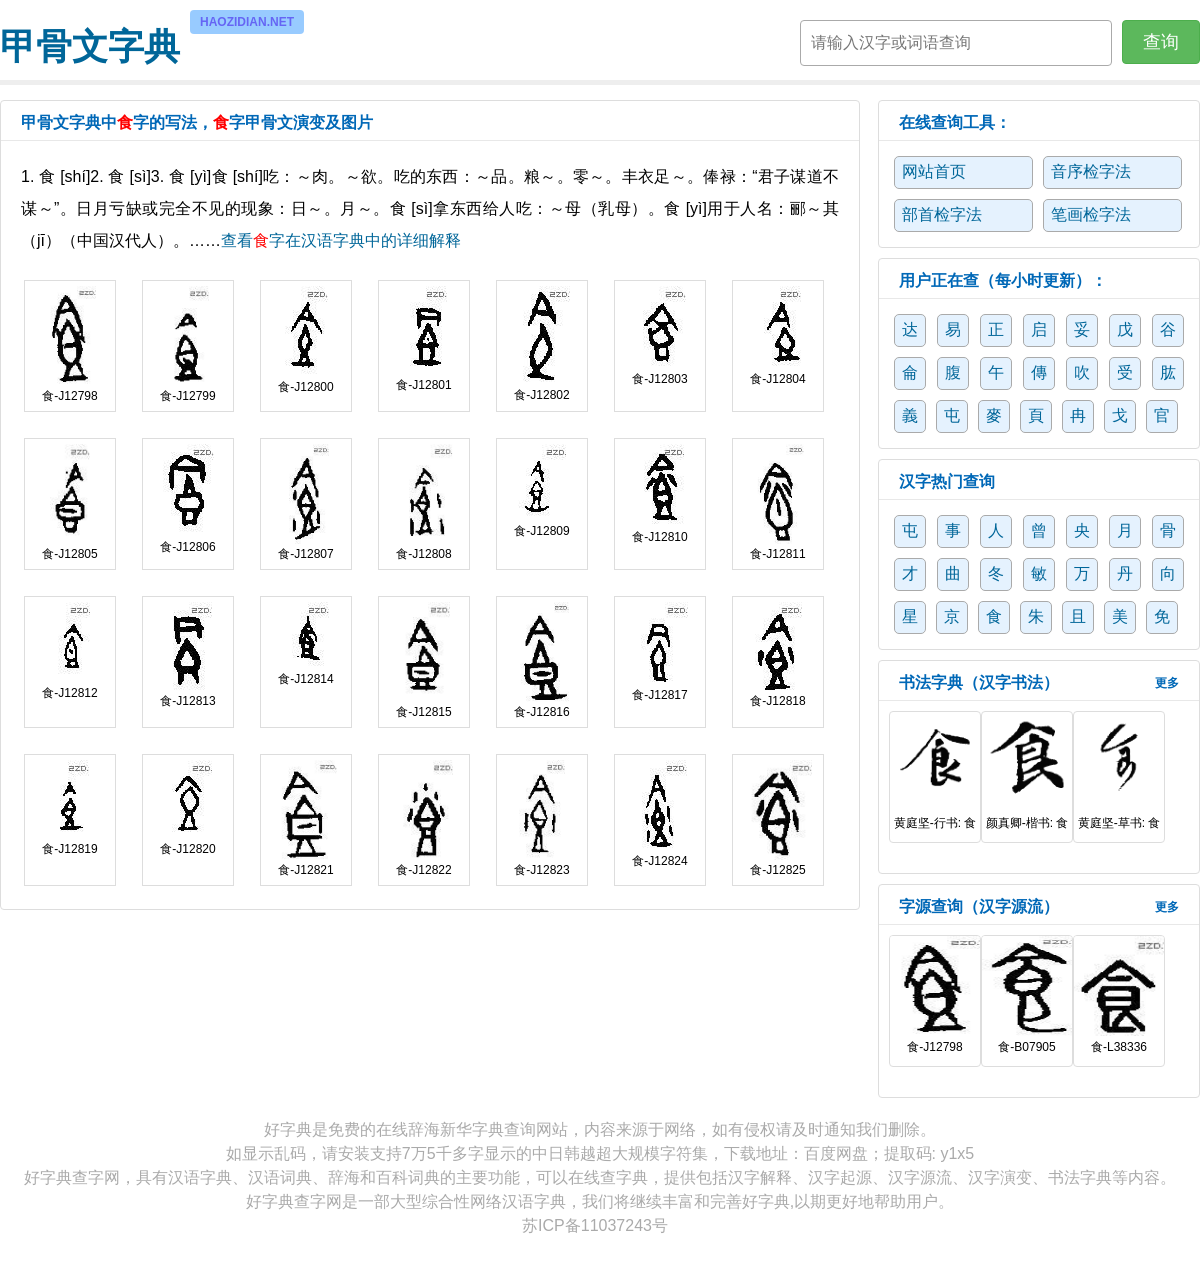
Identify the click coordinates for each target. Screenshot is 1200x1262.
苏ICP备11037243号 (595, 1225)
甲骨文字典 (90, 44)
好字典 (288, 1129)
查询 (1161, 42)
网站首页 (934, 171)
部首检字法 (942, 214)
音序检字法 (1091, 171)
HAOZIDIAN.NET (247, 22)
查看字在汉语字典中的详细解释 (341, 240)
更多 (1167, 683)
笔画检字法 (1091, 214)
